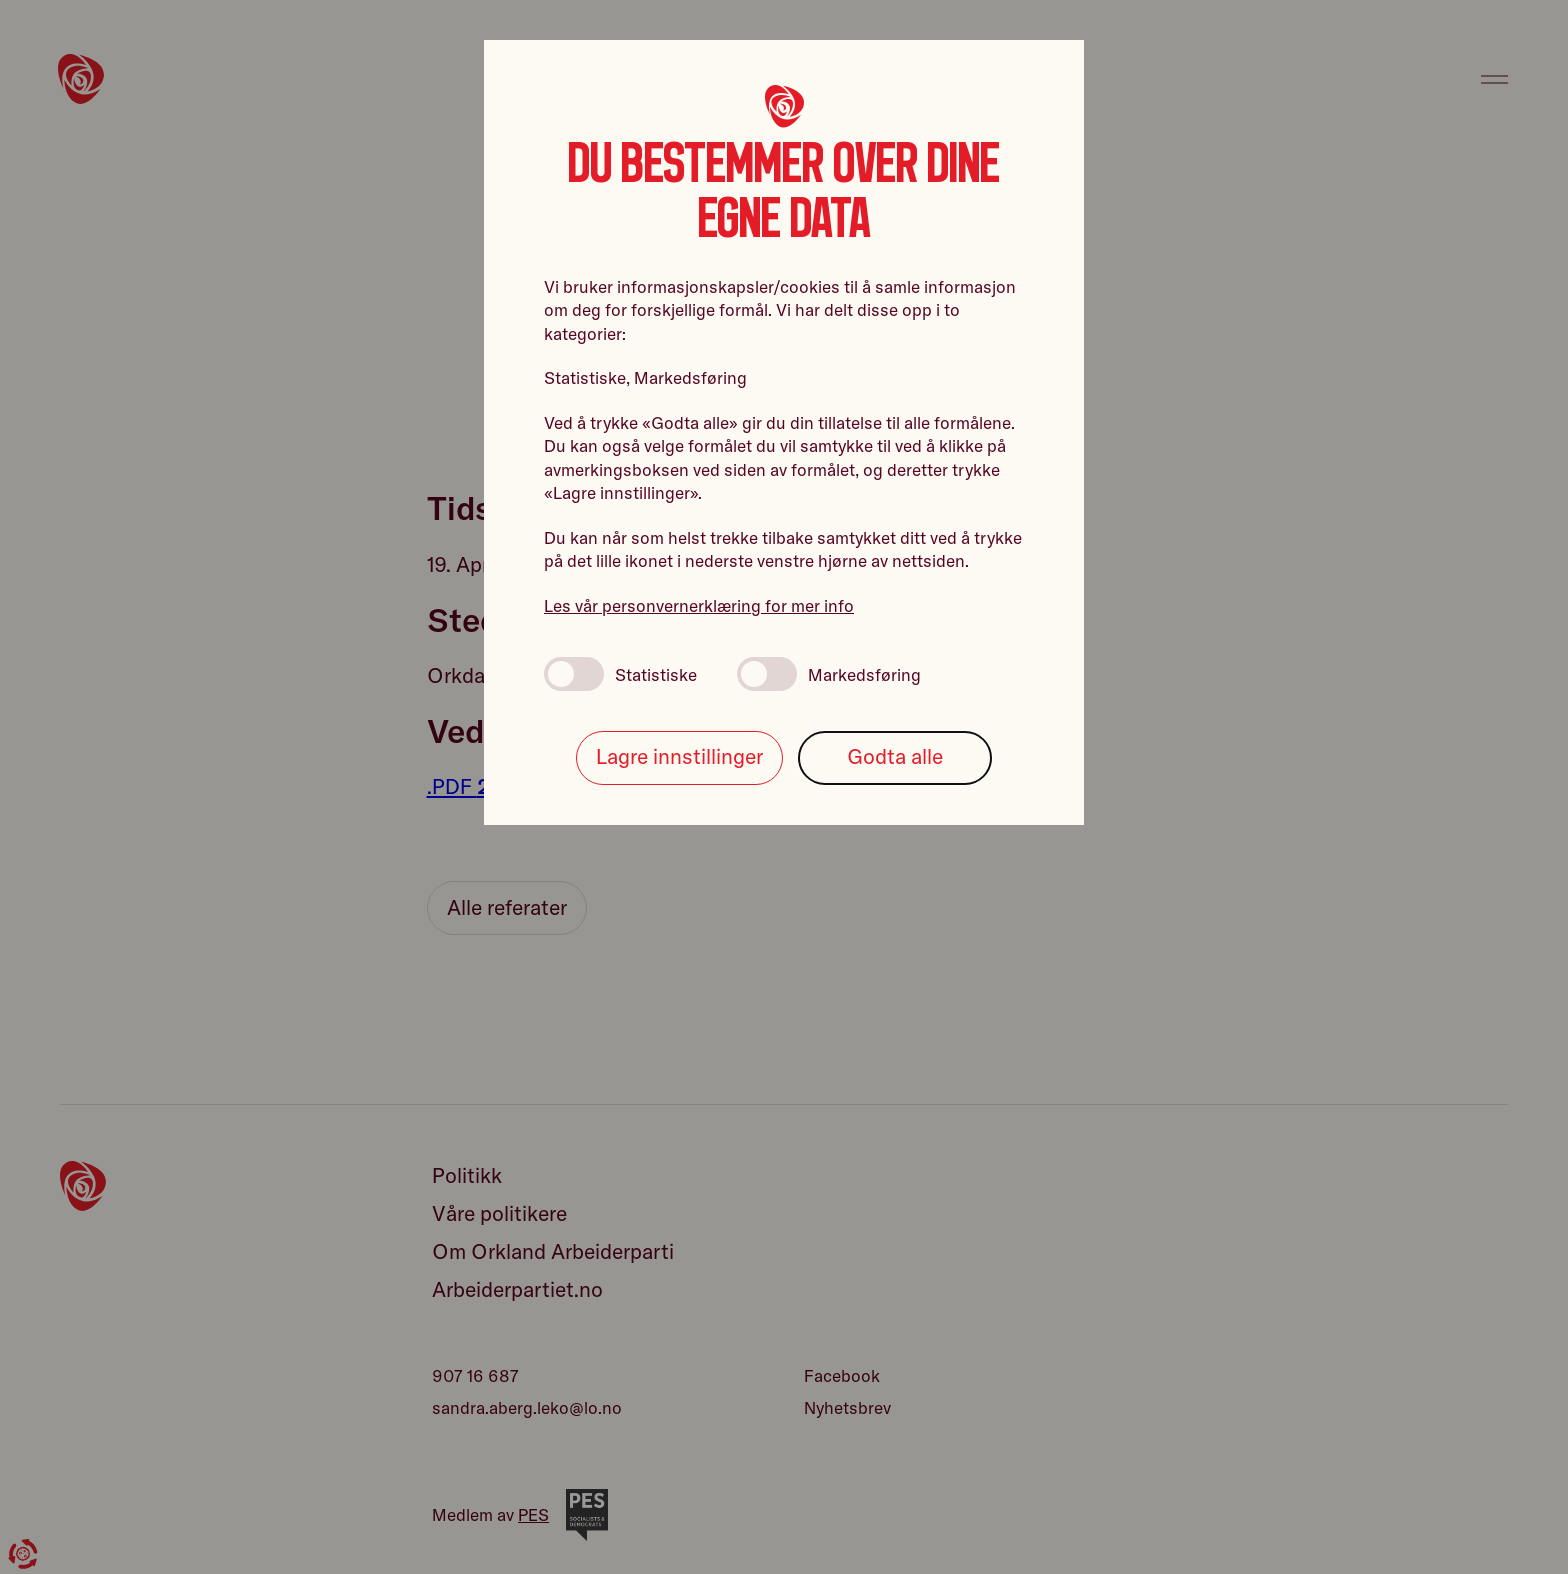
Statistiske (620, 674)
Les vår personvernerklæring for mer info (699, 605)
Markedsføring (829, 674)
